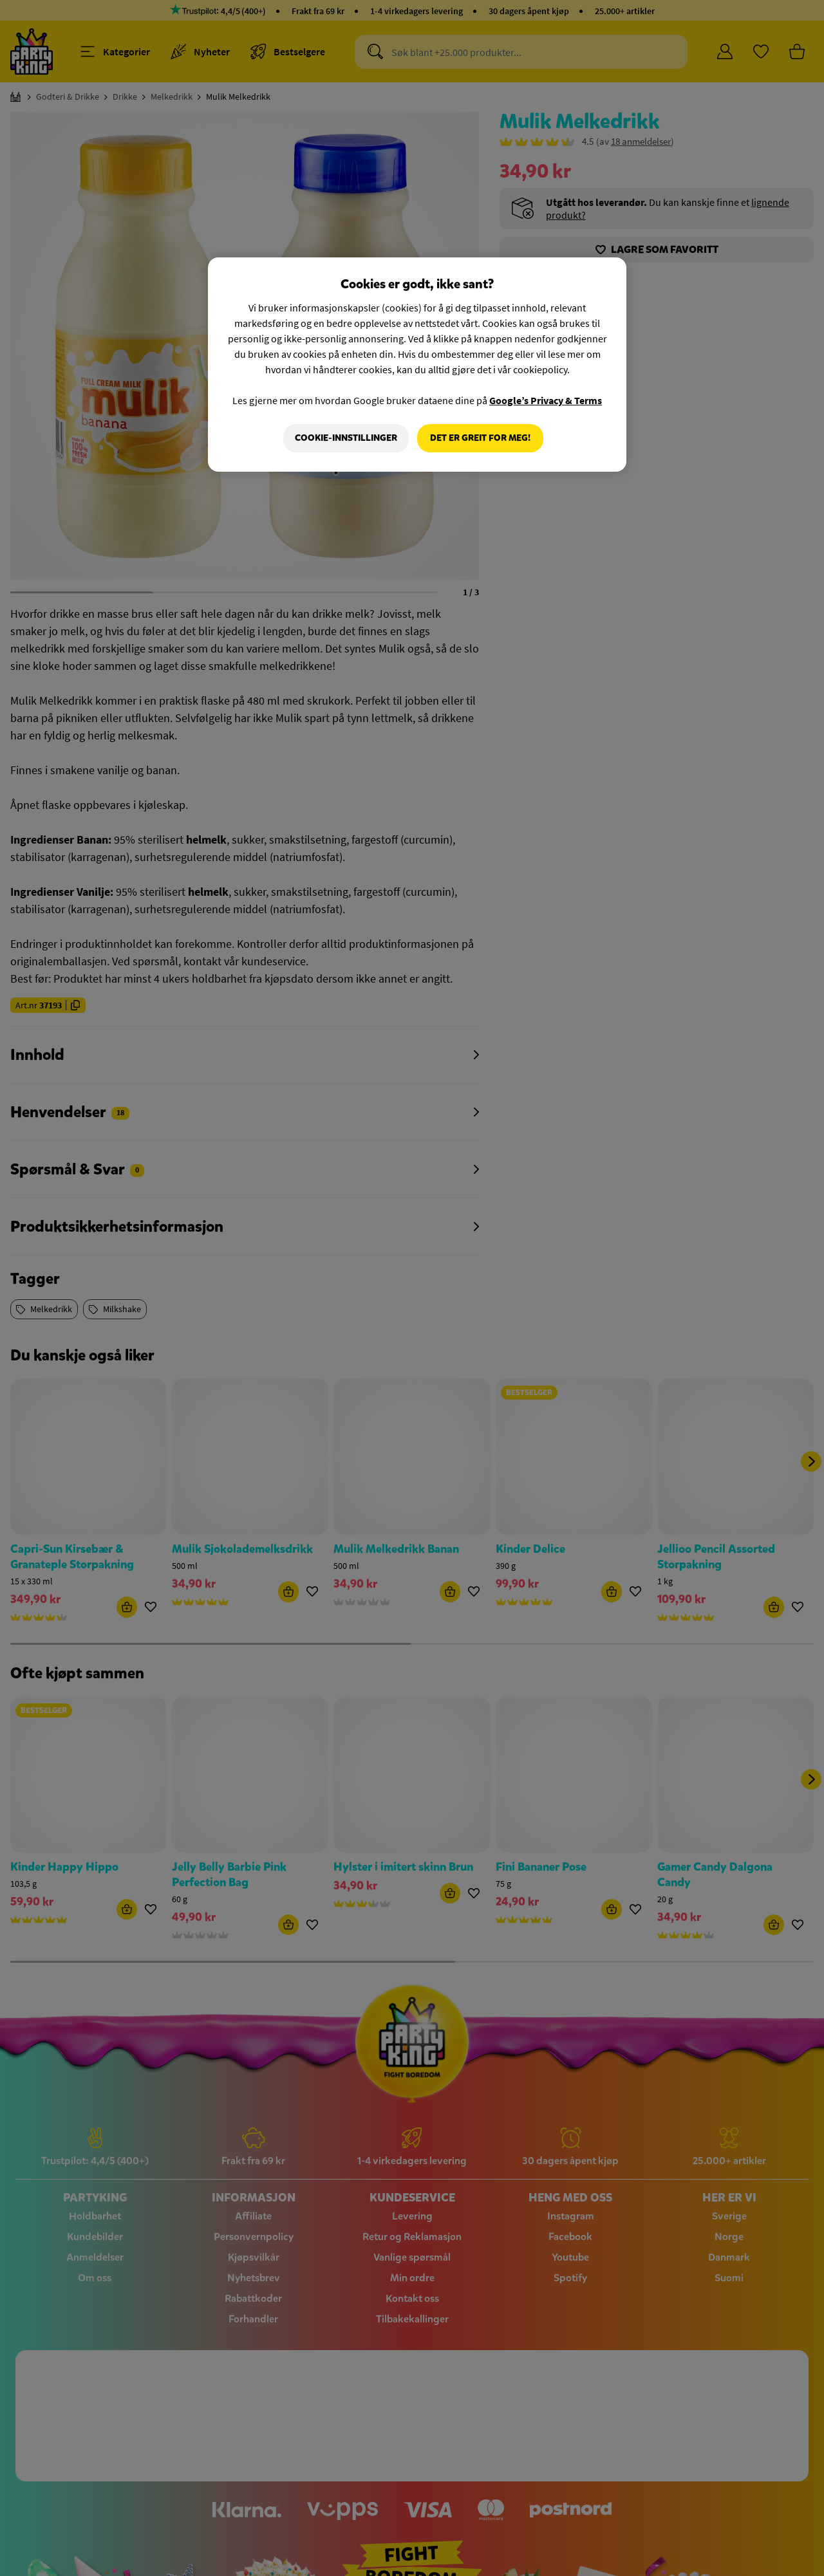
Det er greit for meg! (480, 438)
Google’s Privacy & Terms (545, 400)
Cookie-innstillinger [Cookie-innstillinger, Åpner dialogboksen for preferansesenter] (345, 438)
